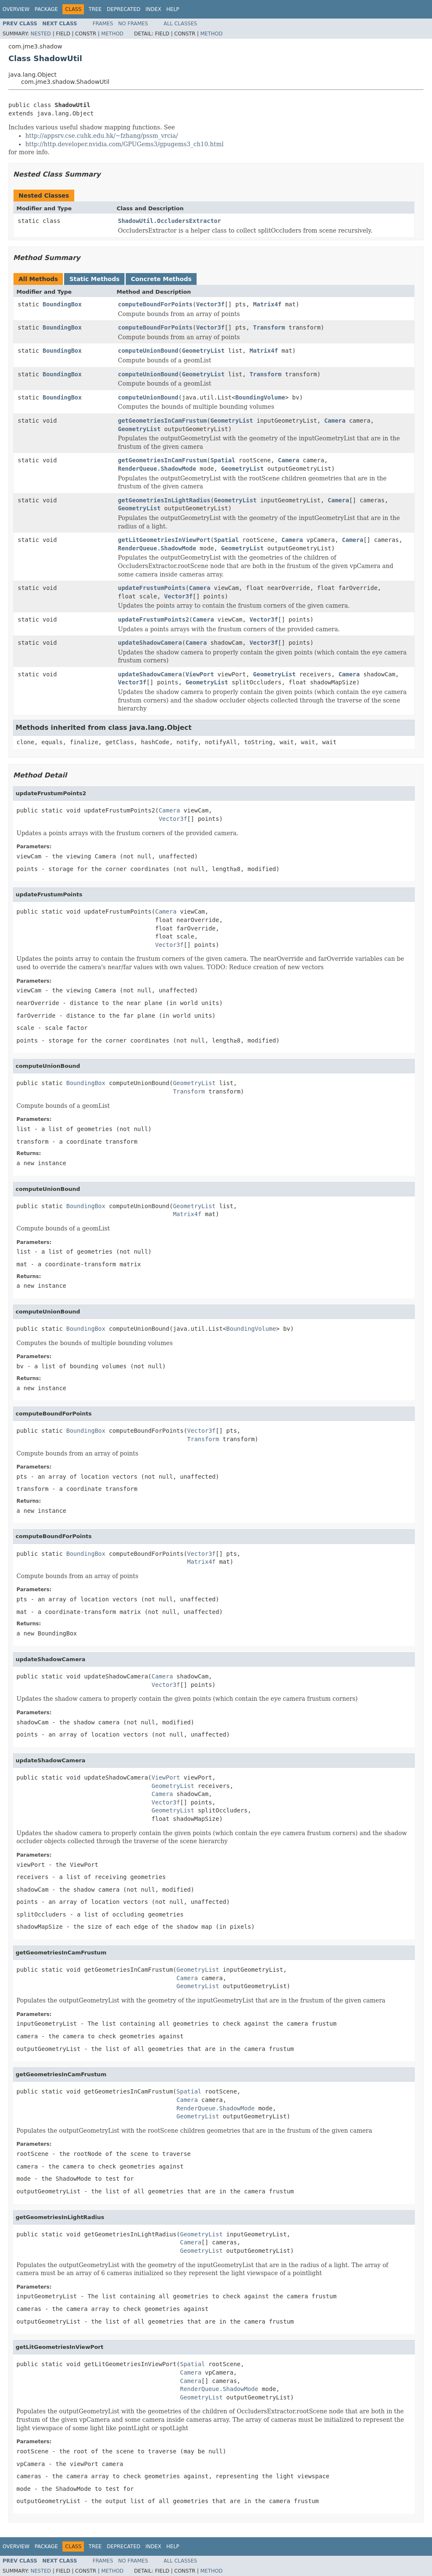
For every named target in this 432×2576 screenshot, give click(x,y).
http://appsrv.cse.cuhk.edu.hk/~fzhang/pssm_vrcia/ (101, 135)
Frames (103, 24)
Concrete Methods (161, 279)
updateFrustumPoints (152, 587)
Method (112, 34)
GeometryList (203, 350)
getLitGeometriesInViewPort (164, 539)
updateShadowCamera (150, 642)
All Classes (180, 24)
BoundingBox (62, 304)
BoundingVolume (260, 397)
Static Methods (94, 279)
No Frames (133, 24)
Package (46, 9)
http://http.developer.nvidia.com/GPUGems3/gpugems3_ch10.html (124, 144)
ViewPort (200, 674)
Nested (40, 34)
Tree (95, 9)
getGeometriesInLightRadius (164, 500)
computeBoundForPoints (155, 304)
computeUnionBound (148, 350)
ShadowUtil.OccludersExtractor (169, 220)
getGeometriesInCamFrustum (162, 420)
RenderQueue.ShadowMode (157, 468)
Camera (335, 420)
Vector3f (210, 304)
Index (154, 9)
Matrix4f (267, 304)
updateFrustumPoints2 (153, 619)
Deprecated (123, 9)
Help (172, 9)
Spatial (223, 460)
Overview (16, 9)
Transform (269, 327)
